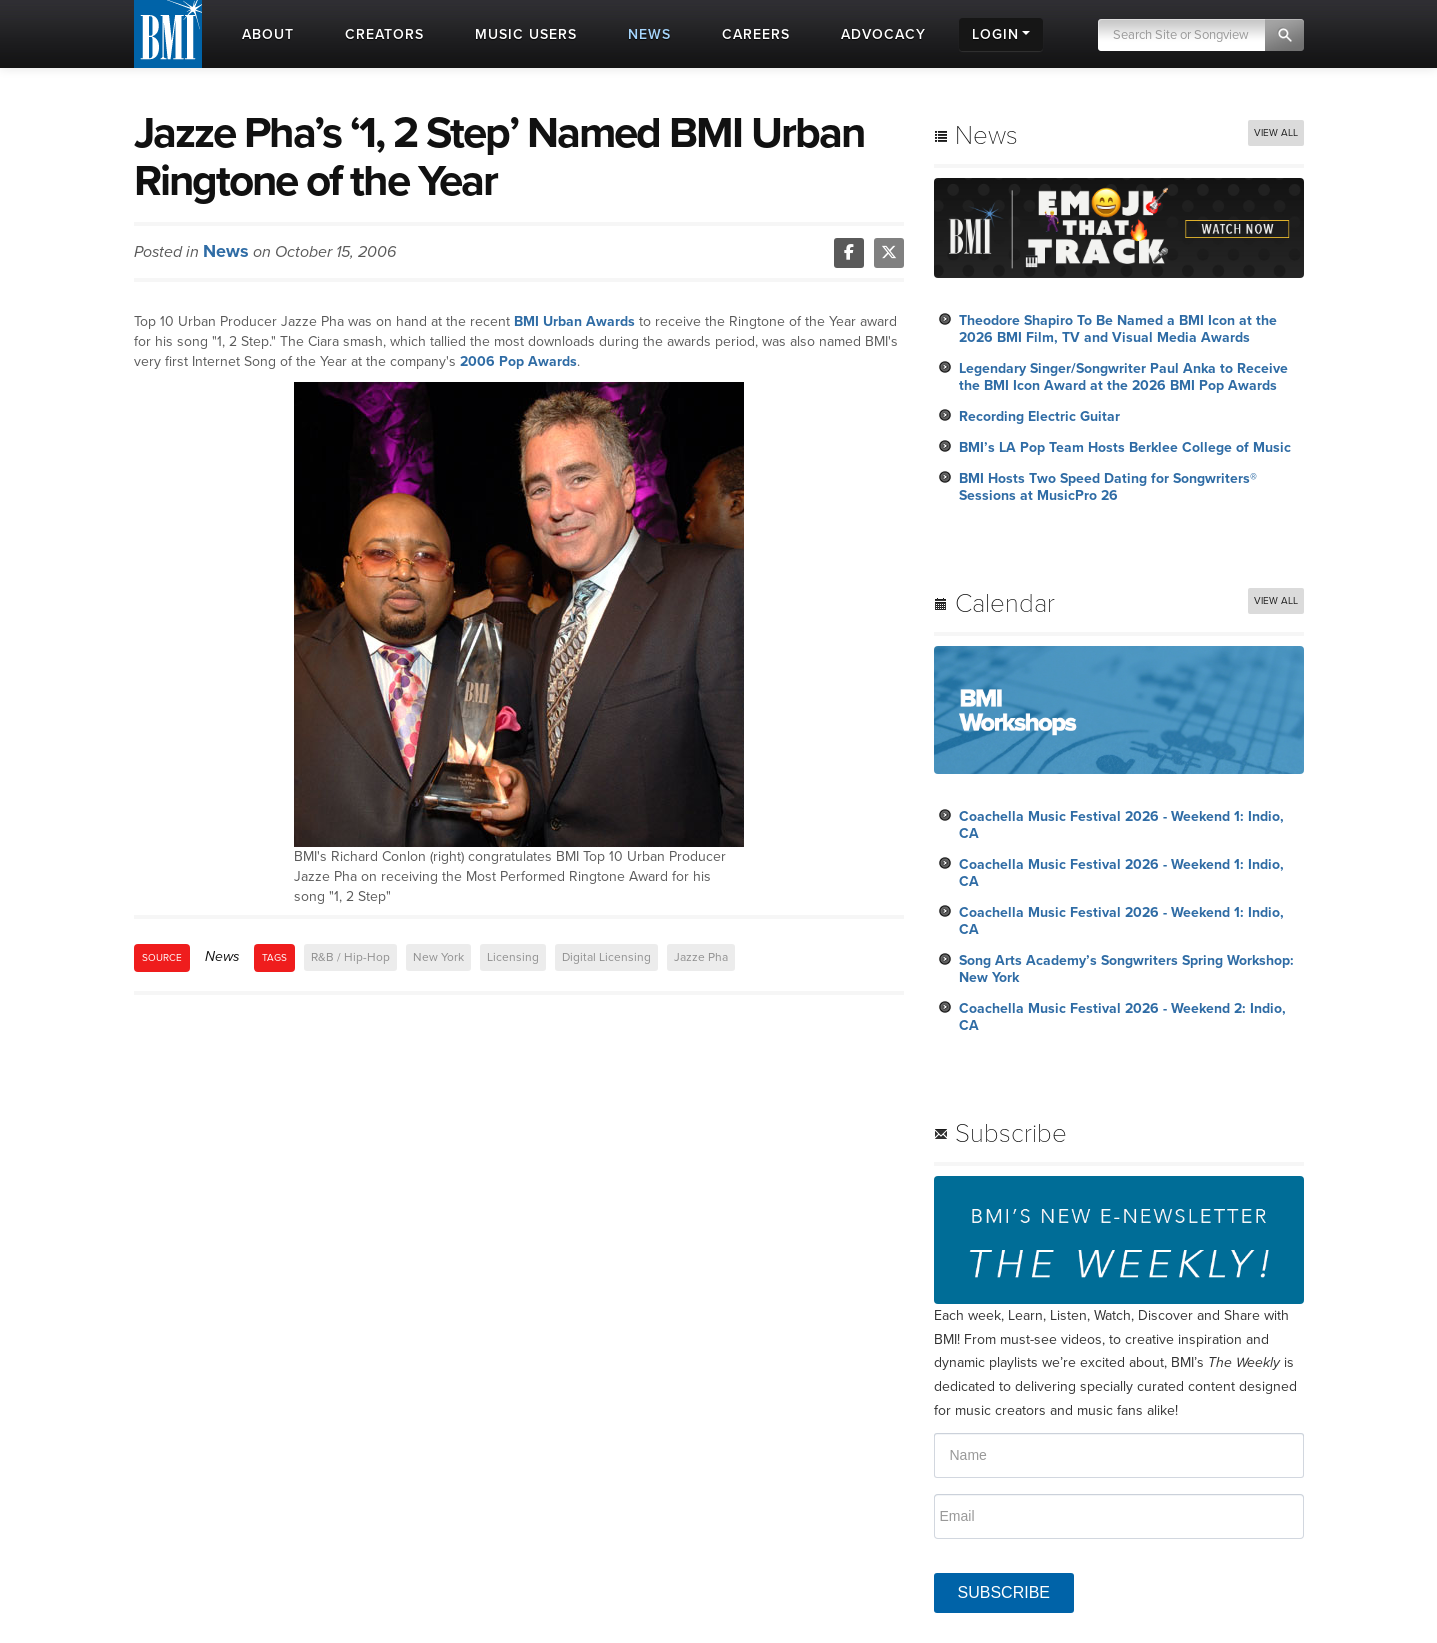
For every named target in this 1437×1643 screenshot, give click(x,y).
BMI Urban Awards (574, 321)
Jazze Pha (701, 957)
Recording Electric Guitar (1039, 416)
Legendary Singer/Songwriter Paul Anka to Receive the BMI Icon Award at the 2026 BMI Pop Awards (1123, 377)
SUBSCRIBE (1004, 1592)
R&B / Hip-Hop (350, 957)
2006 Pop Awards (518, 361)
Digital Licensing (606, 957)
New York (438, 957)
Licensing (513, 957)
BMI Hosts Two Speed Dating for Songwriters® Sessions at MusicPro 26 (1108, 487)
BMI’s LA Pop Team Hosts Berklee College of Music (1125, 447)
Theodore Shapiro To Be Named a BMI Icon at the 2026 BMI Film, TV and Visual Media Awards (1118, 329)
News (226, 251)
